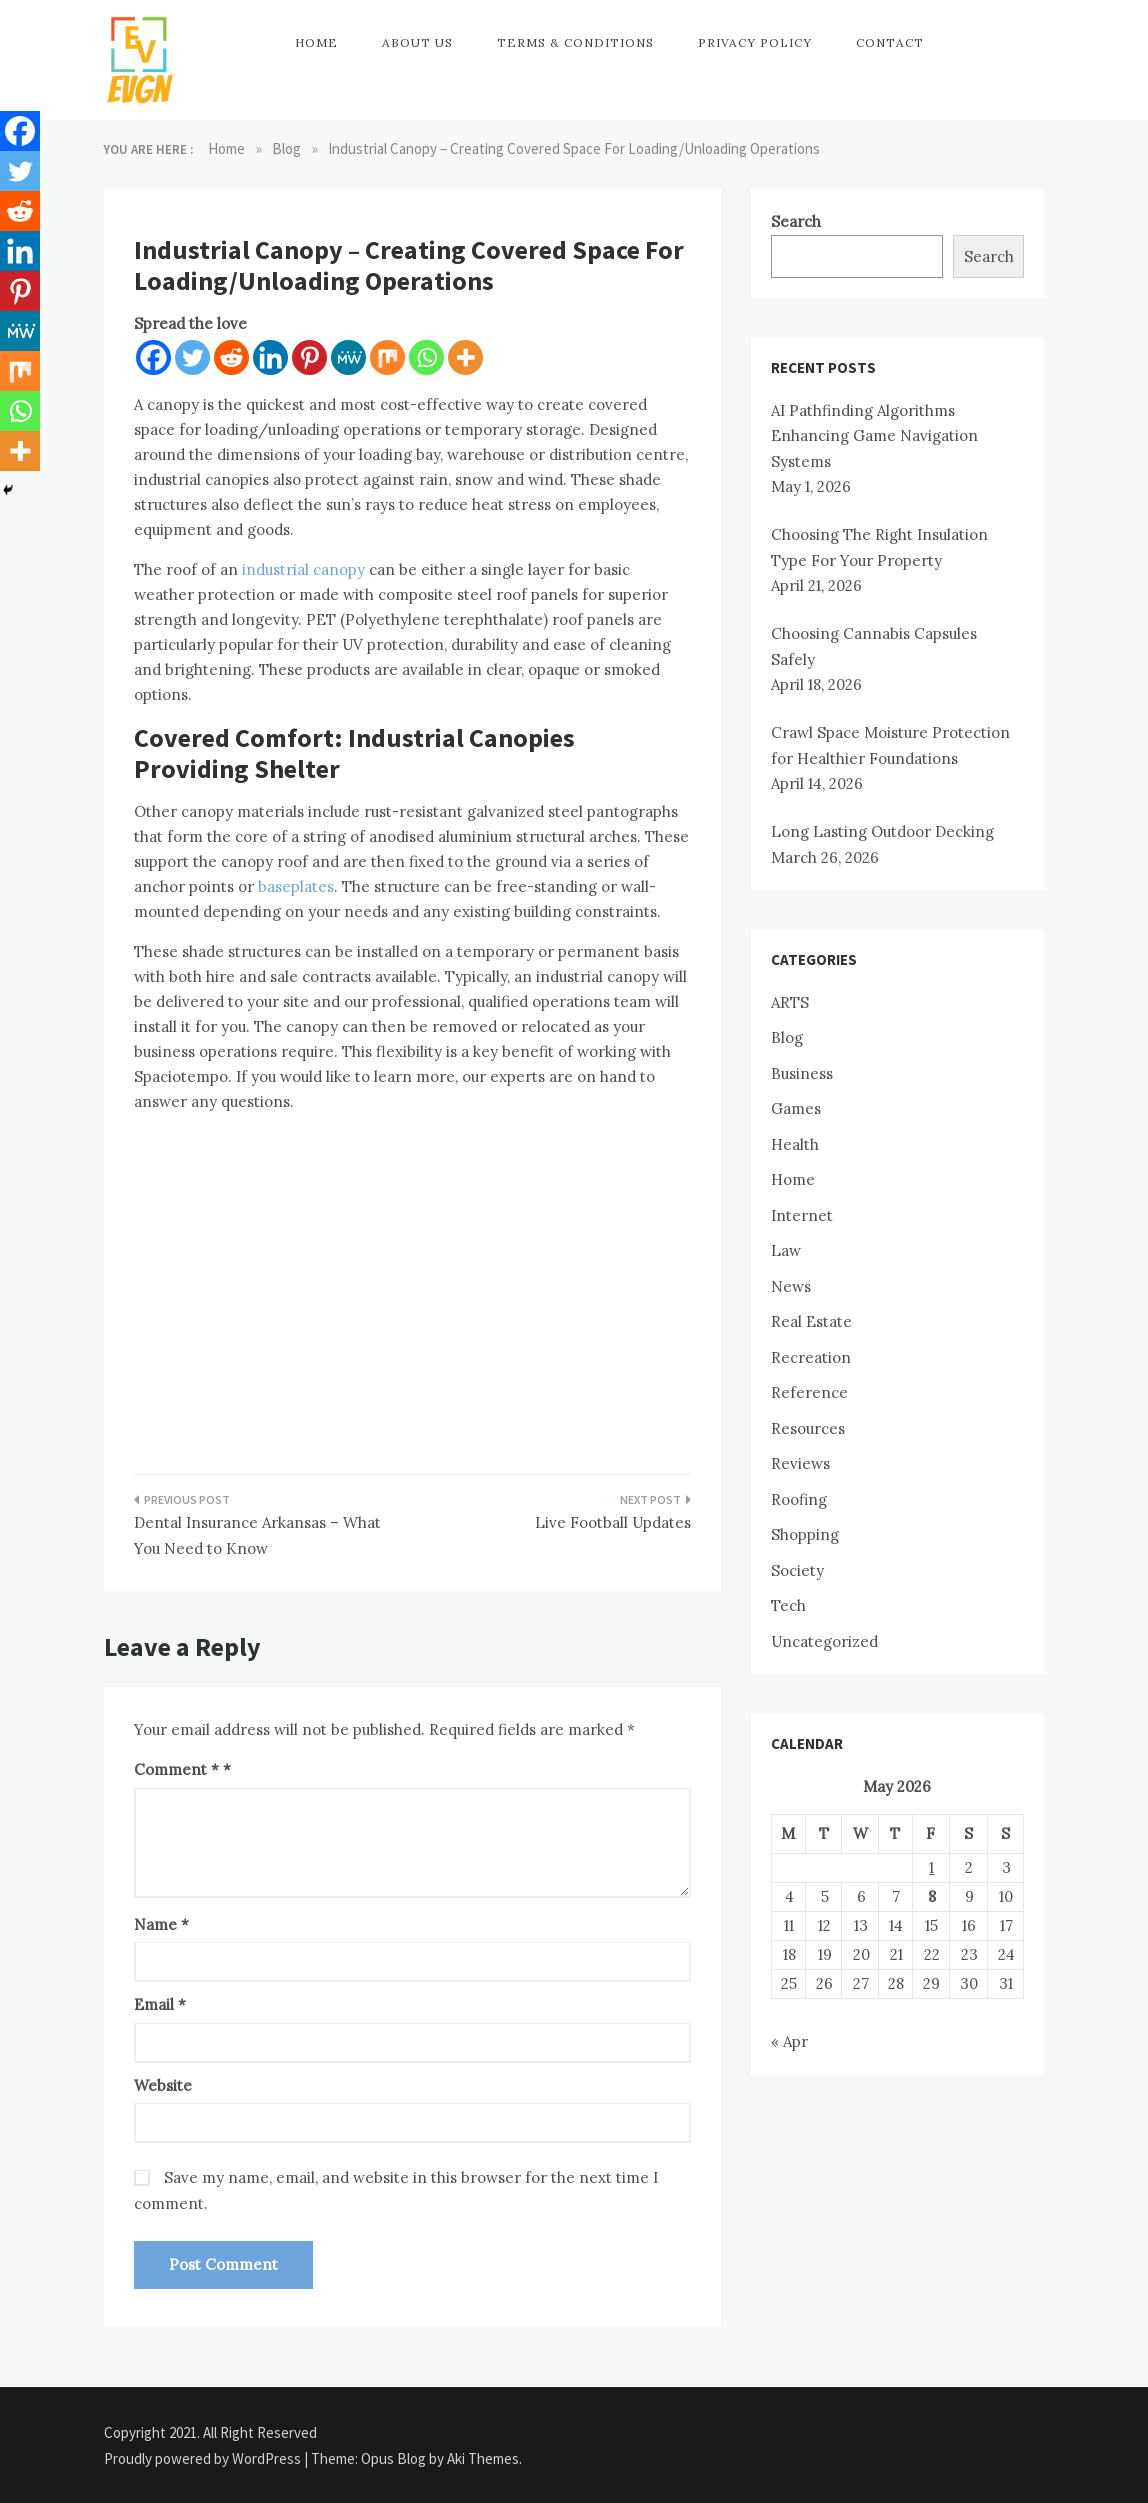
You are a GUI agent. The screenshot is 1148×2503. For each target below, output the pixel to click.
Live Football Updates (613, 1522)
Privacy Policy (755, 42)
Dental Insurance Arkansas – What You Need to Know (257, 1535)
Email (160, 2004)
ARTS (790, 1002)
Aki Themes (483, 2458)
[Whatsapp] (426, 357)
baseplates (296, 886)
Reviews (800, 1463)
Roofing (799, 1499)
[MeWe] (348, 357)
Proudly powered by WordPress (204, 2458)
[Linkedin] (270, 357)
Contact (890, 42)
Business (802, 1073)
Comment (176, 1769)
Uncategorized (824, 1641)
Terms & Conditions (575, 42)
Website (163, 2085)
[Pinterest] (309, 357)
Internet (802, 1215)
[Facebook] (153, 357)
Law (786, 1250)
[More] (465, 357)
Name (161, 1924)
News (791, 1286)
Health (795, 1144)
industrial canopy (303, 569)
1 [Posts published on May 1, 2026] (931, 1867)
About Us (417, 42)
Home (316, 42)
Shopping (805, 1534)
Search (796, 221)
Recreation (811, 1357)
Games (796, 1108)
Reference (809, 1392)
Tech (788, 1605)
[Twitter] (192, 357)
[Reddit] (231, 357)
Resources (808, 1428)
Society (797, 1570)
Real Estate (811, 1321)
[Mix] (387, 357)
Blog (787, 1037)
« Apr (789, 2041)
